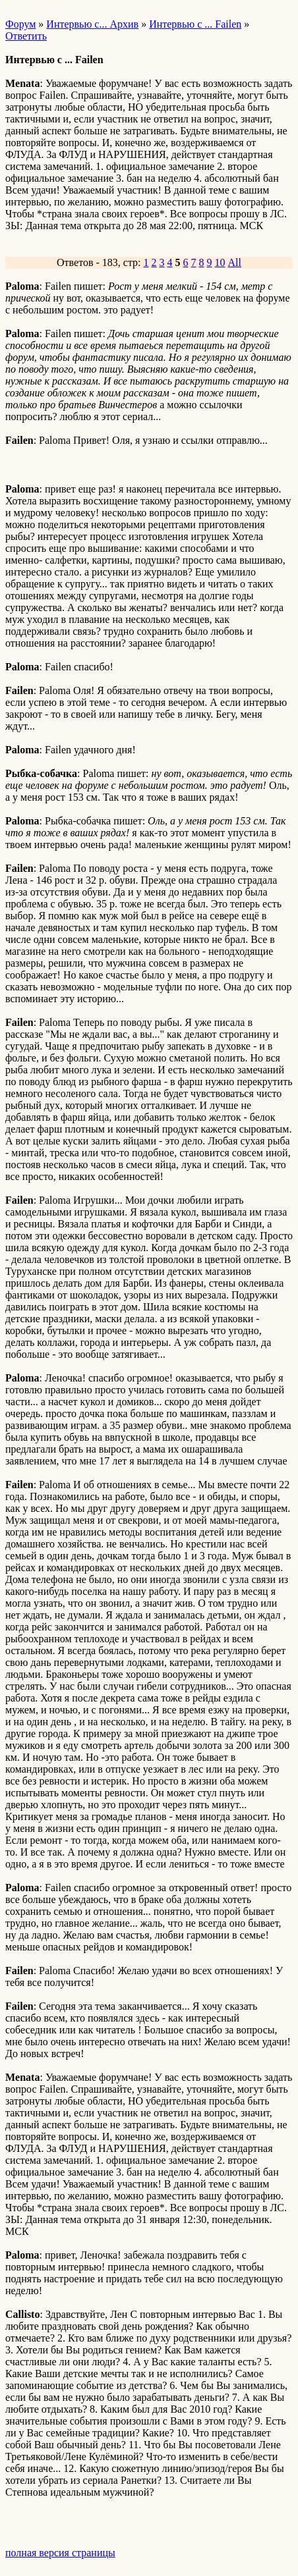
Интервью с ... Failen (195, 24)
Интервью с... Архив (92, 24)
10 (220, 262)
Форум (20, 24)
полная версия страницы (60, 2552)
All (234, 262)
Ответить (26, 35)
